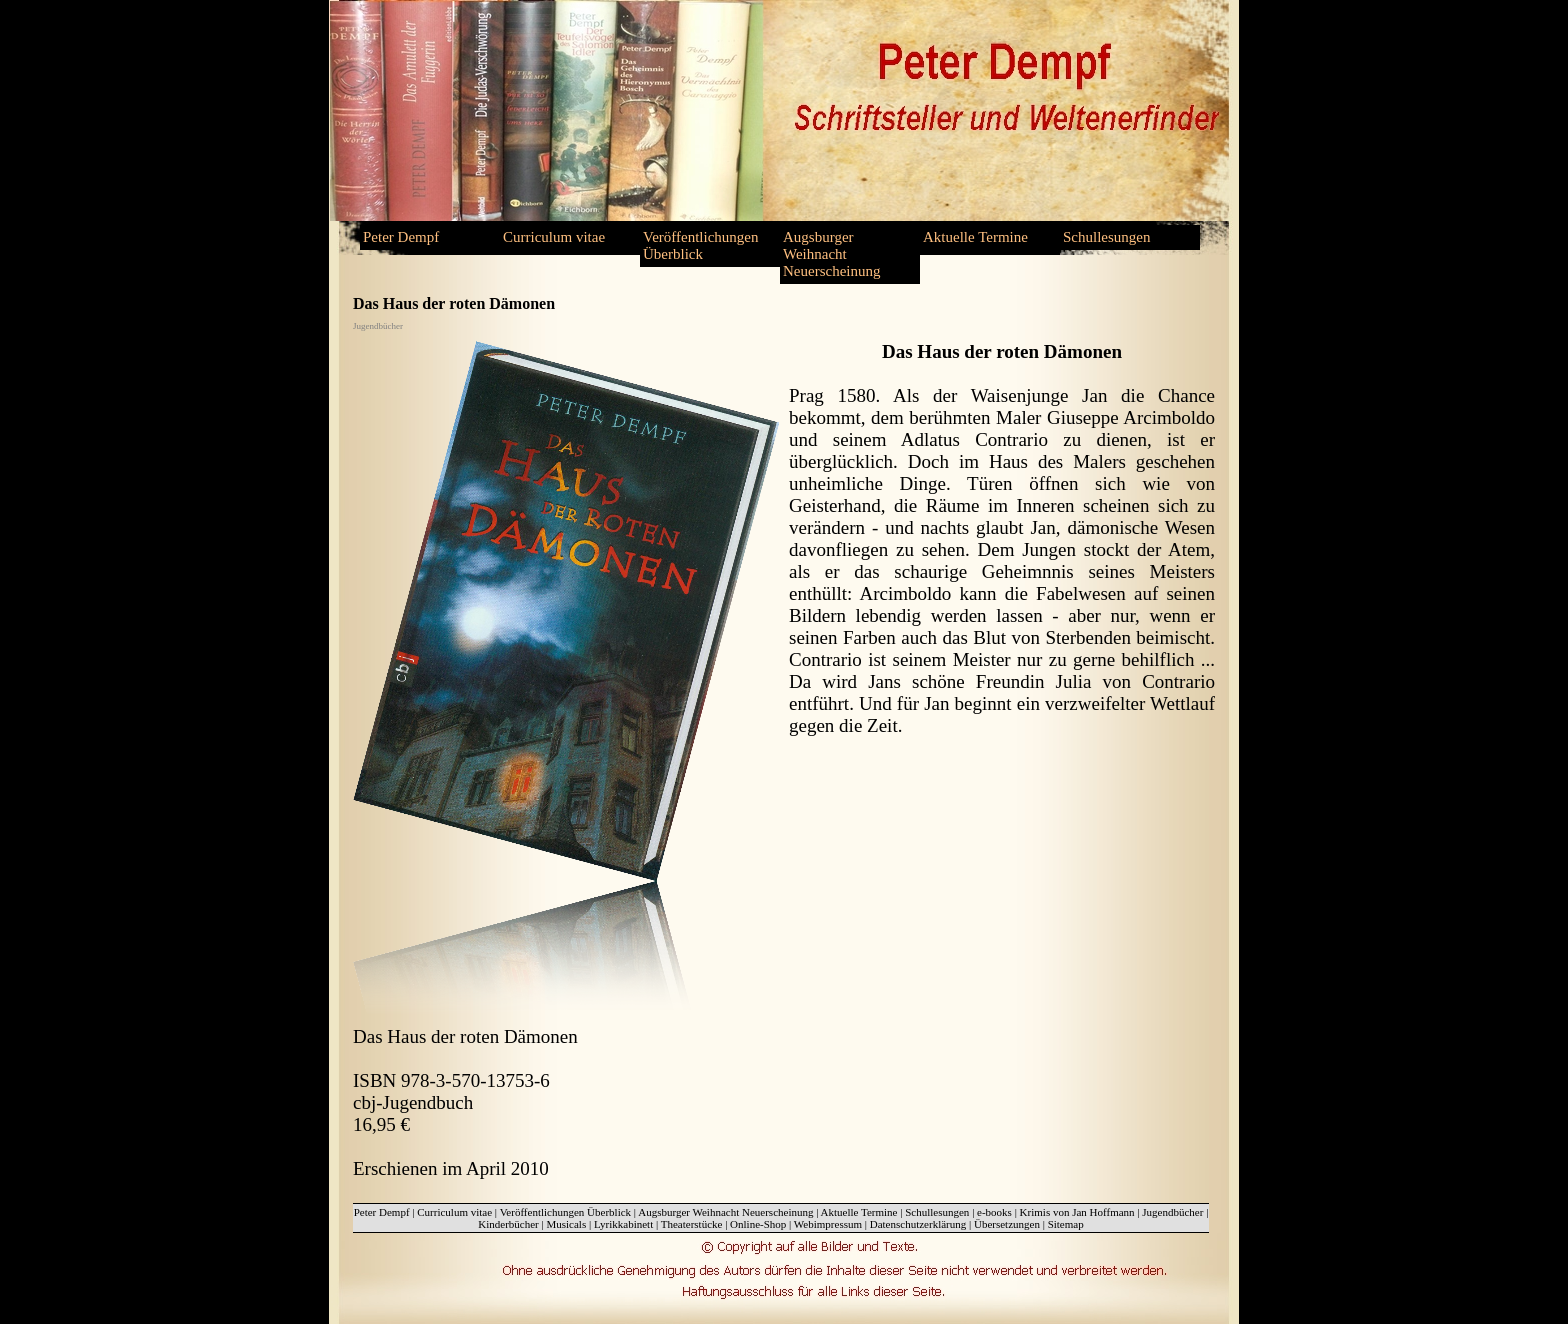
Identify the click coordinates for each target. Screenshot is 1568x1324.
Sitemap (1066, 1224)
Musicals (566, 1224)
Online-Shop (758, 1224)
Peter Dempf (401, 237)
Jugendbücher (1172, 1212)
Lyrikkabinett (623, 1224)
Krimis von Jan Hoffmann (1077, 1212)
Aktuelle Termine (975, 237)
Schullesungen (1107, 237)
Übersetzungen (1007, 1224)
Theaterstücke (692, 1224)
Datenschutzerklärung (918, 1224)
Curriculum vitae (554, 237)
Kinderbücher (508, 1224)
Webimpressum (828, 1224)
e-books (994, 1212)
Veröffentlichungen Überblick (701, 245)
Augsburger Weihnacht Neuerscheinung (831, 254)
